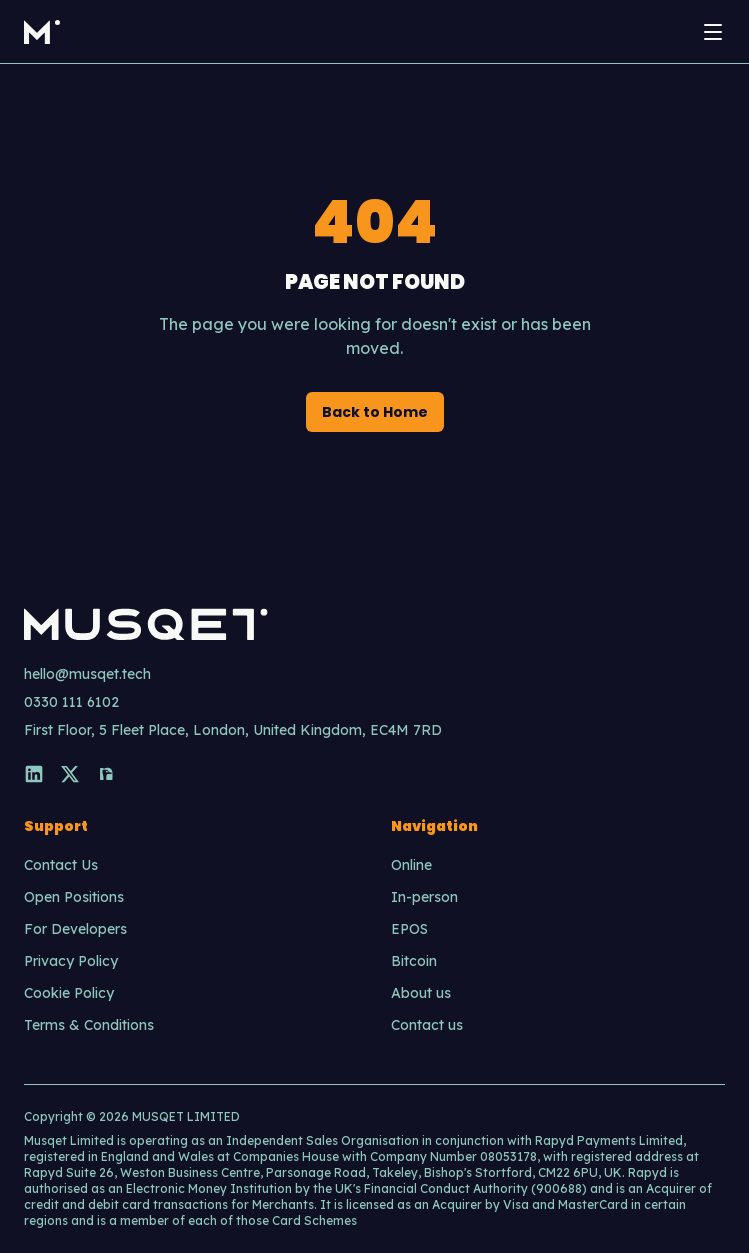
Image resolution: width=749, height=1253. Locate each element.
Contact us (427, 1025)
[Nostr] (106, 774)
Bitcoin (414, 961)
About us (421, 993)
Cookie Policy (69, 993)
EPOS (409, 929)
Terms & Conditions (89, 1025)
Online (411, 865)
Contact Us (61, 865)
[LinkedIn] (34, 774)
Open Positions (74, 897)
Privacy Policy (71, 961)
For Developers (75, 929)
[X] (70, 774)
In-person (424, 897)
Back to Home (375, 412)
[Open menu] (713, 32)
